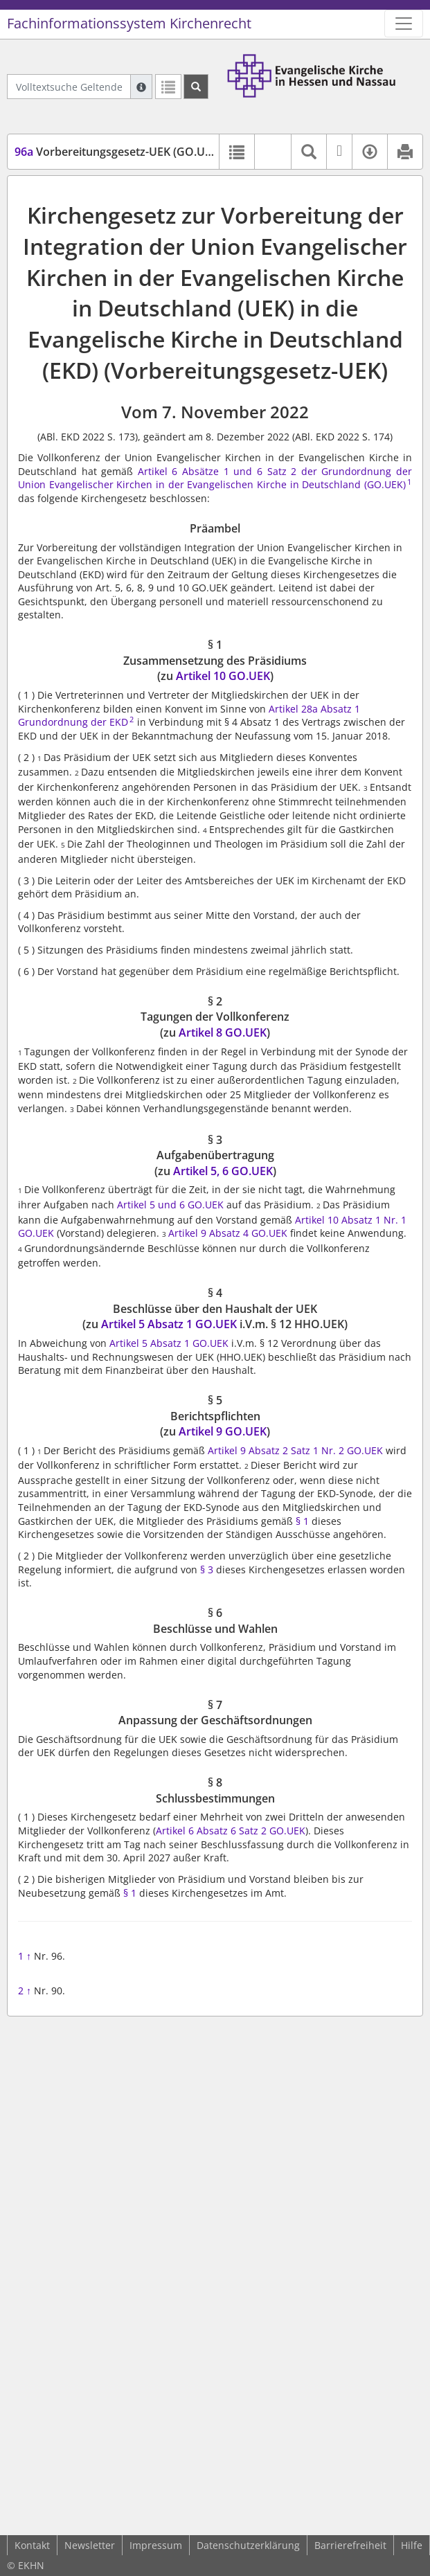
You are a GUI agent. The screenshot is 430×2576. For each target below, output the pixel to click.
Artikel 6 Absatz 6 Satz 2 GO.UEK (230, 1830)
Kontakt (32, 2545)
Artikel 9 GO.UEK (223, 1431)
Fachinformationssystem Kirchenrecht (129, 23)
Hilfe (411, 2545)
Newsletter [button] (89, 2545)
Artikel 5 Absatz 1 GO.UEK (169, 1324)
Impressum (155, 2545)
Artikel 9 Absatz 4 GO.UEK (227, 1233)
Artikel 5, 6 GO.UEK (223, 1171)
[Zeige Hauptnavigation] (403, 23)
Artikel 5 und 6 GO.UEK (170, 1204)
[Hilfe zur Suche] (141, 86)
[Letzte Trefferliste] (168, 86)
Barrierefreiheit (350, 2545)
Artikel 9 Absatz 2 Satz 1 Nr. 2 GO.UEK (295, 1450)
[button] (272, 151)
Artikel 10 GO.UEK (223, 675)
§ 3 (206, 1569)
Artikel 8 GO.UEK (223, 1032)
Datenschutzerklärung (248, 2545)
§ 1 (302, 1521)
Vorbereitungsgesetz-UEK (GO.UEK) (118, 151)
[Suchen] (195, 86)
